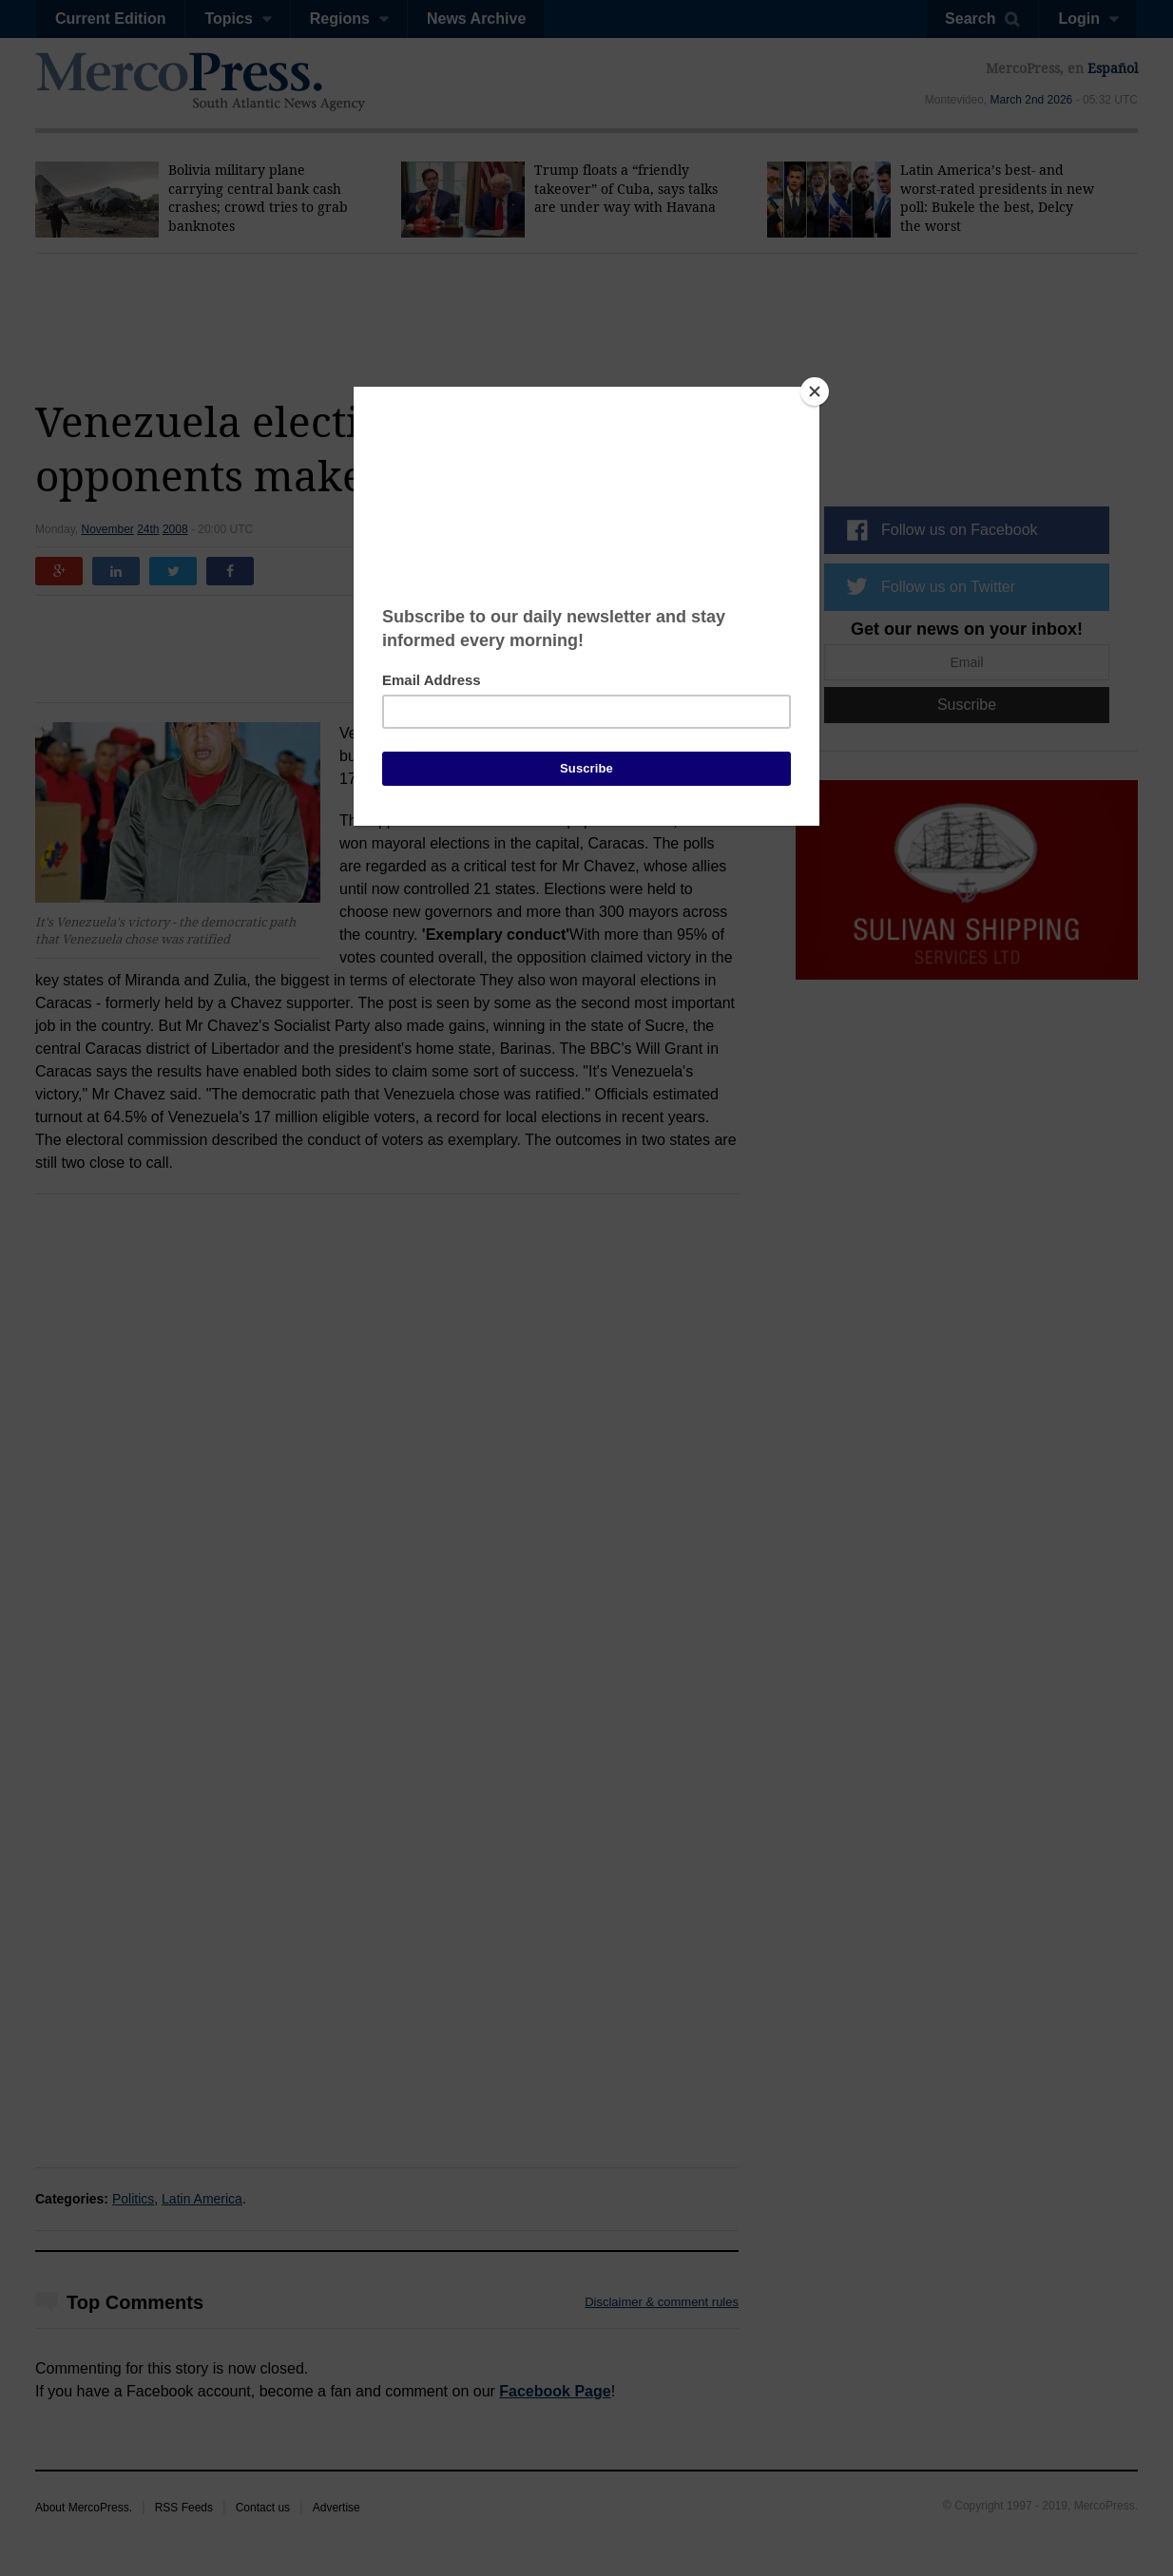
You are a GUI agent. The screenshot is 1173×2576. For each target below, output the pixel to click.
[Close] (814, 391)
